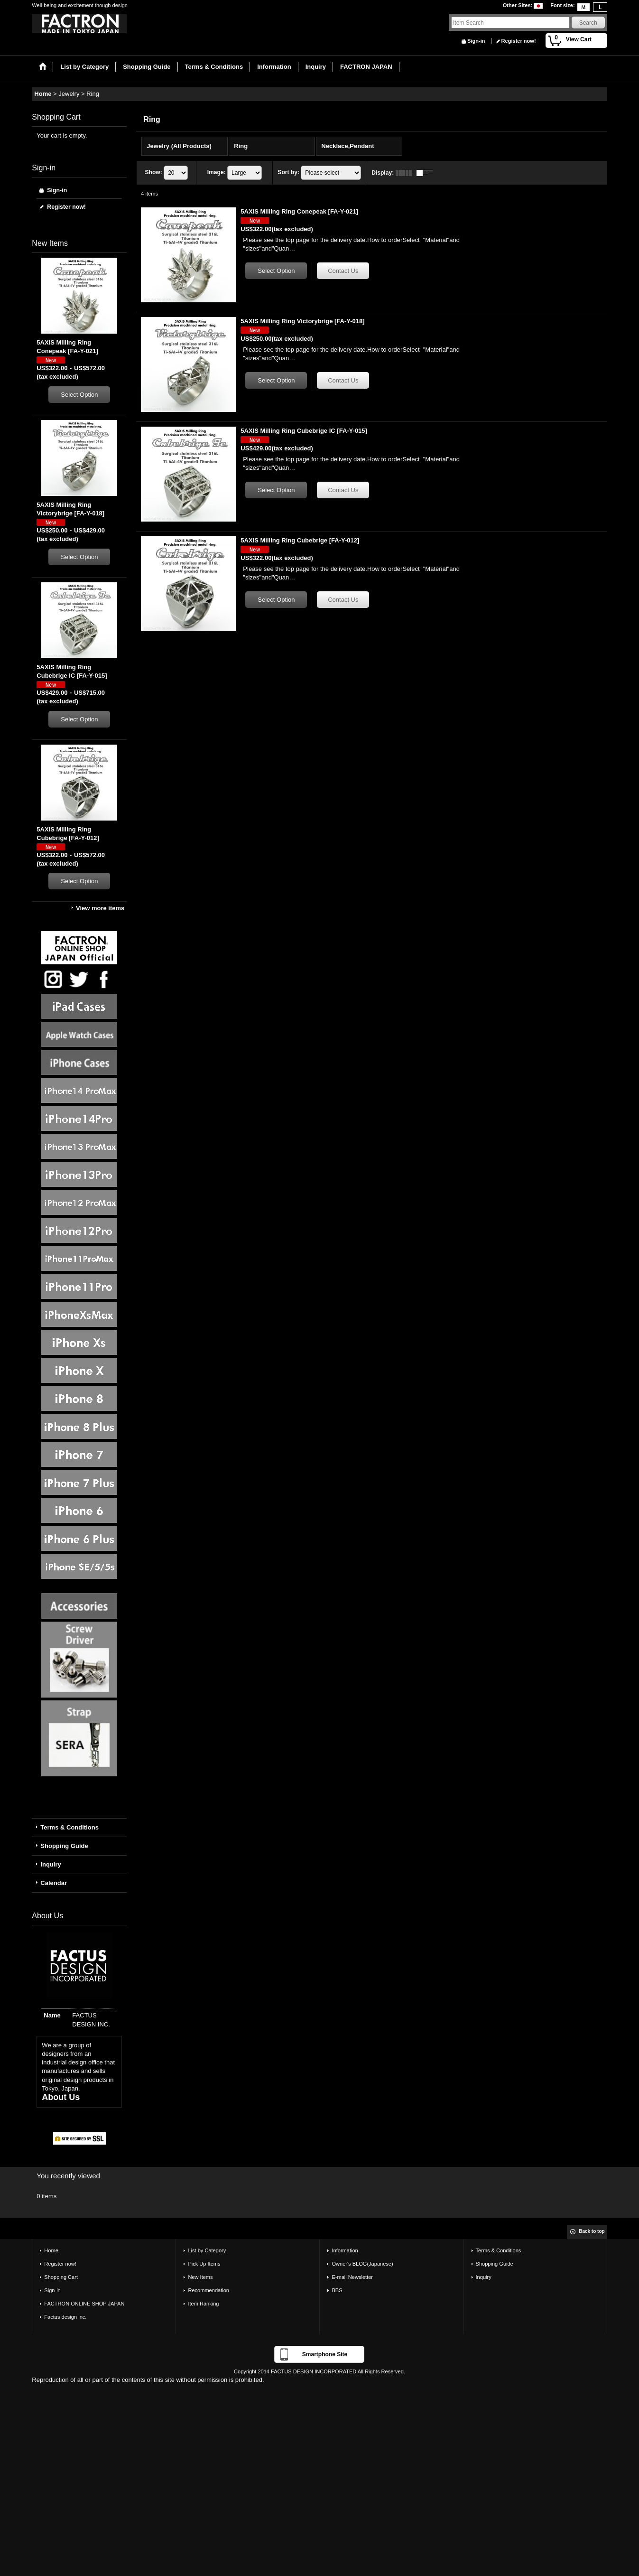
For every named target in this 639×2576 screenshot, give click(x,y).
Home (51, 2250)
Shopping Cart (61, 2277)
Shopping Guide (64, 1845)
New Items (200, 2277)
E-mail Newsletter (352, 2277)
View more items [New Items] (100, 908)
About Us (61, 2097)
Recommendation (208, 2290)
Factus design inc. (65, 2317)
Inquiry (50, 1864)
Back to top (591, 2231)
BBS (337, 2290)
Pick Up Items (204, 2264)
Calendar (53, 1882)
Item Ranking (203, 2303)
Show (153, 172)
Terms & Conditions (69, 1827)
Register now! (518, 41)
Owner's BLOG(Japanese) (362, 2264)
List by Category (207, 2250)
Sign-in (476, 41)
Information (345, 2250)
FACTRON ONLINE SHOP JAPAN (84, 2303)
